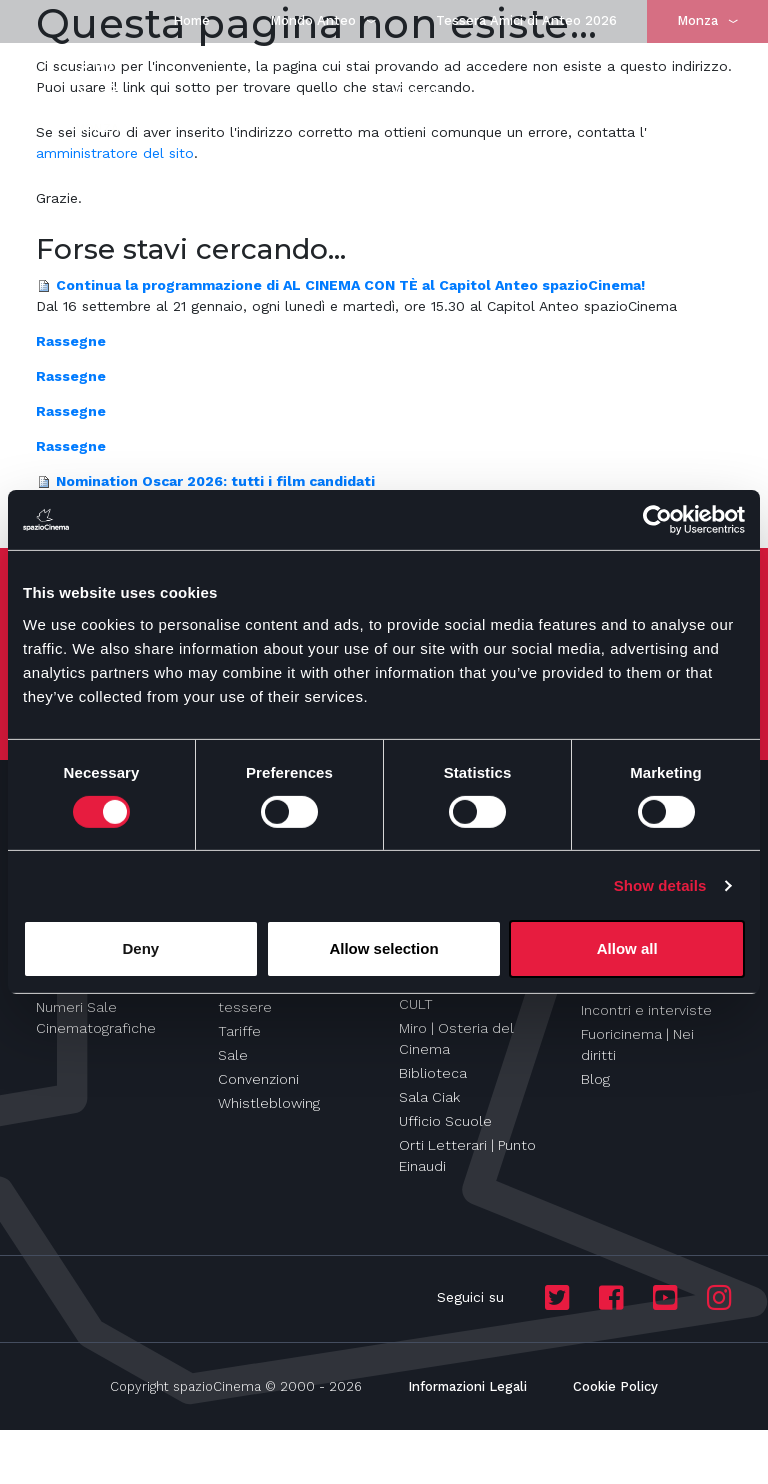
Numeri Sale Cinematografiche (96, 1017)
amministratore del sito (115, 153)
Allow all (627, 948)
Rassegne (71, 341)
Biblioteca (433, 1073)
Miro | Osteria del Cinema (456, 1038)
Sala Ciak (429, 1097)
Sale (233, 1055)
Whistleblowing (269, 1103)
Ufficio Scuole (445, 1121)
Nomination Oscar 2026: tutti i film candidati (215, 481)
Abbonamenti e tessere (270, 996)
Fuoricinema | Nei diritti (637, 1044)
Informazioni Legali (467, 1386)
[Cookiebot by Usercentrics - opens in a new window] (657, 520)
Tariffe (239, 1031)
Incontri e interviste (646, 1010)
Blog (595, 1079)
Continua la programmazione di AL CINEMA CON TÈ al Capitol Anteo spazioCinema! (350, 285)
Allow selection (383, 948)
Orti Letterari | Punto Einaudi (467, 1155)
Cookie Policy (615, 1386)
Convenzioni (258, 1079)
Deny (140, 948)
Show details (660, 885)
